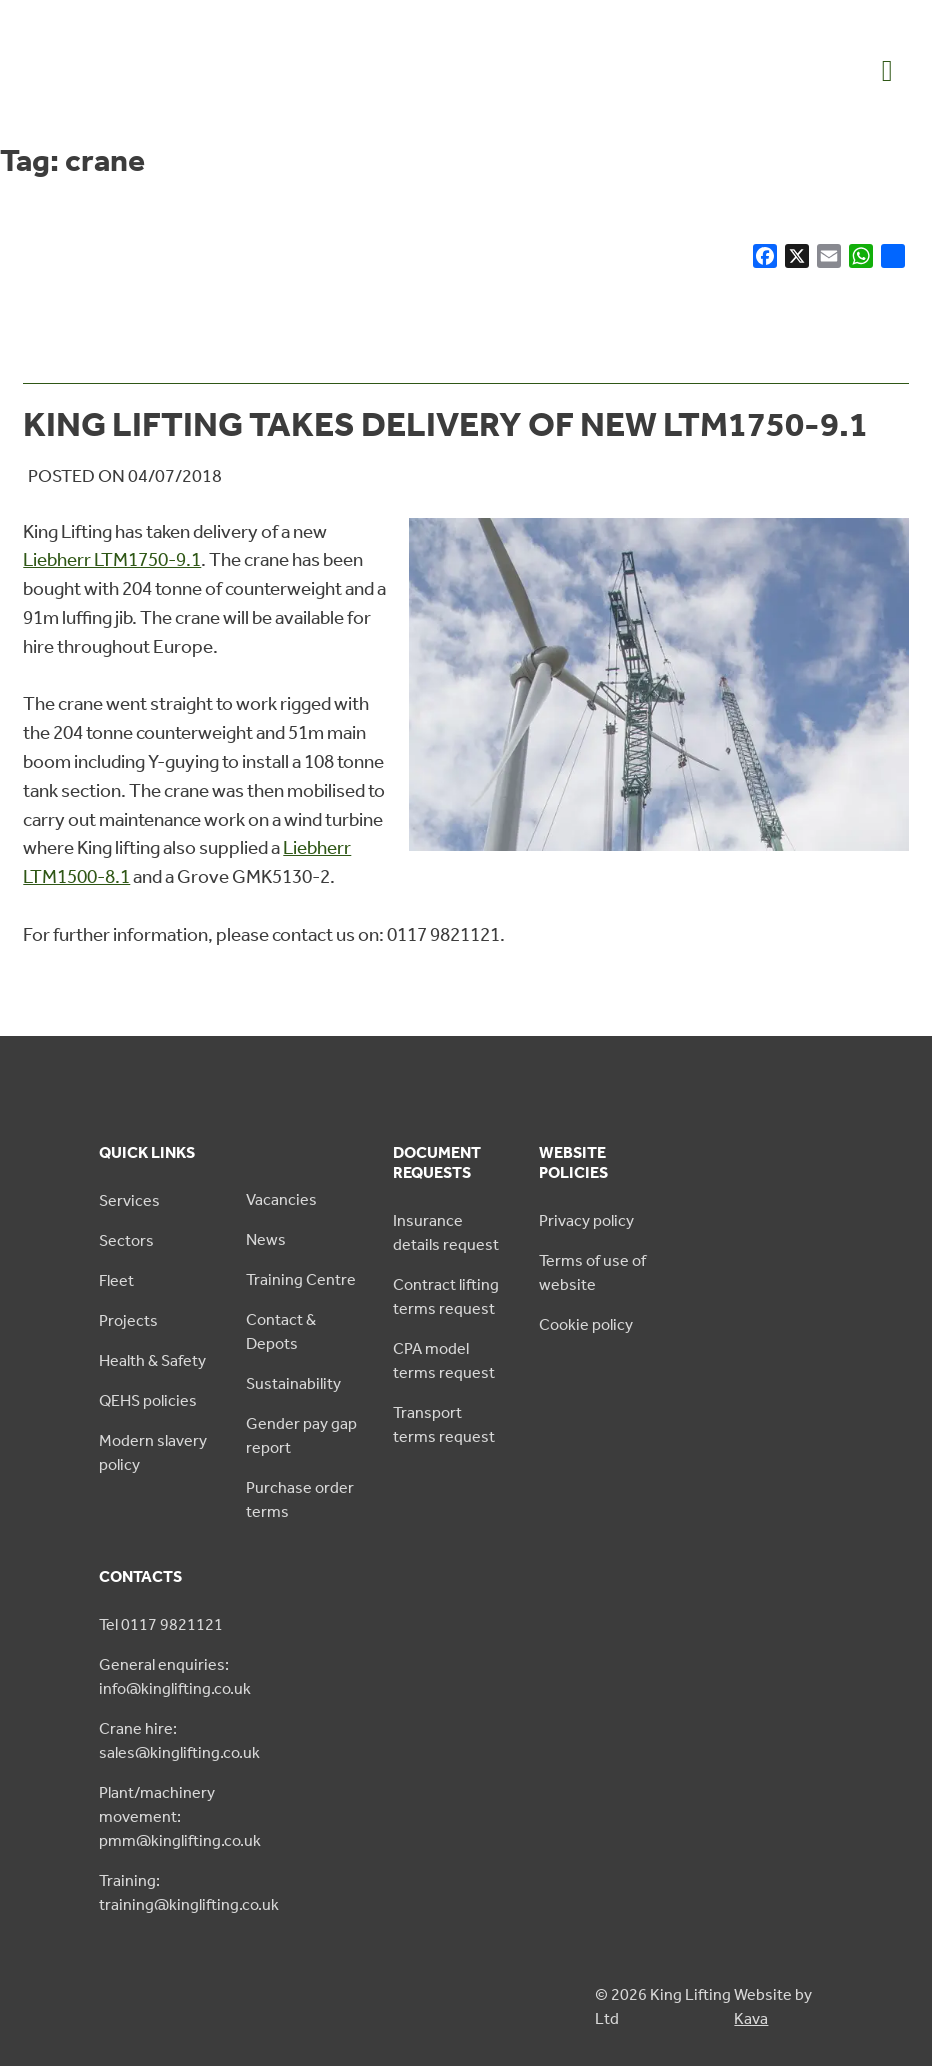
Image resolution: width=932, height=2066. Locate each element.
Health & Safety (152, 1360)
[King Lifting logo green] (119, 106)
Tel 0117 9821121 (161, 1624)
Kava (751, 2018)
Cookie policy (586, 1324)
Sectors (126, 1240)
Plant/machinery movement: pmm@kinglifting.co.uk (180, 1816)
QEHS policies (148, 1400)
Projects (128, 1320)
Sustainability (293, 1383)
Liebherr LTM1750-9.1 (112, 559)
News (266, 1239)
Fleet (116, 1280)
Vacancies (281, 1199)
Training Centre (301, 1279)
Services (129, 1200)
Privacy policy (586, 1220)
